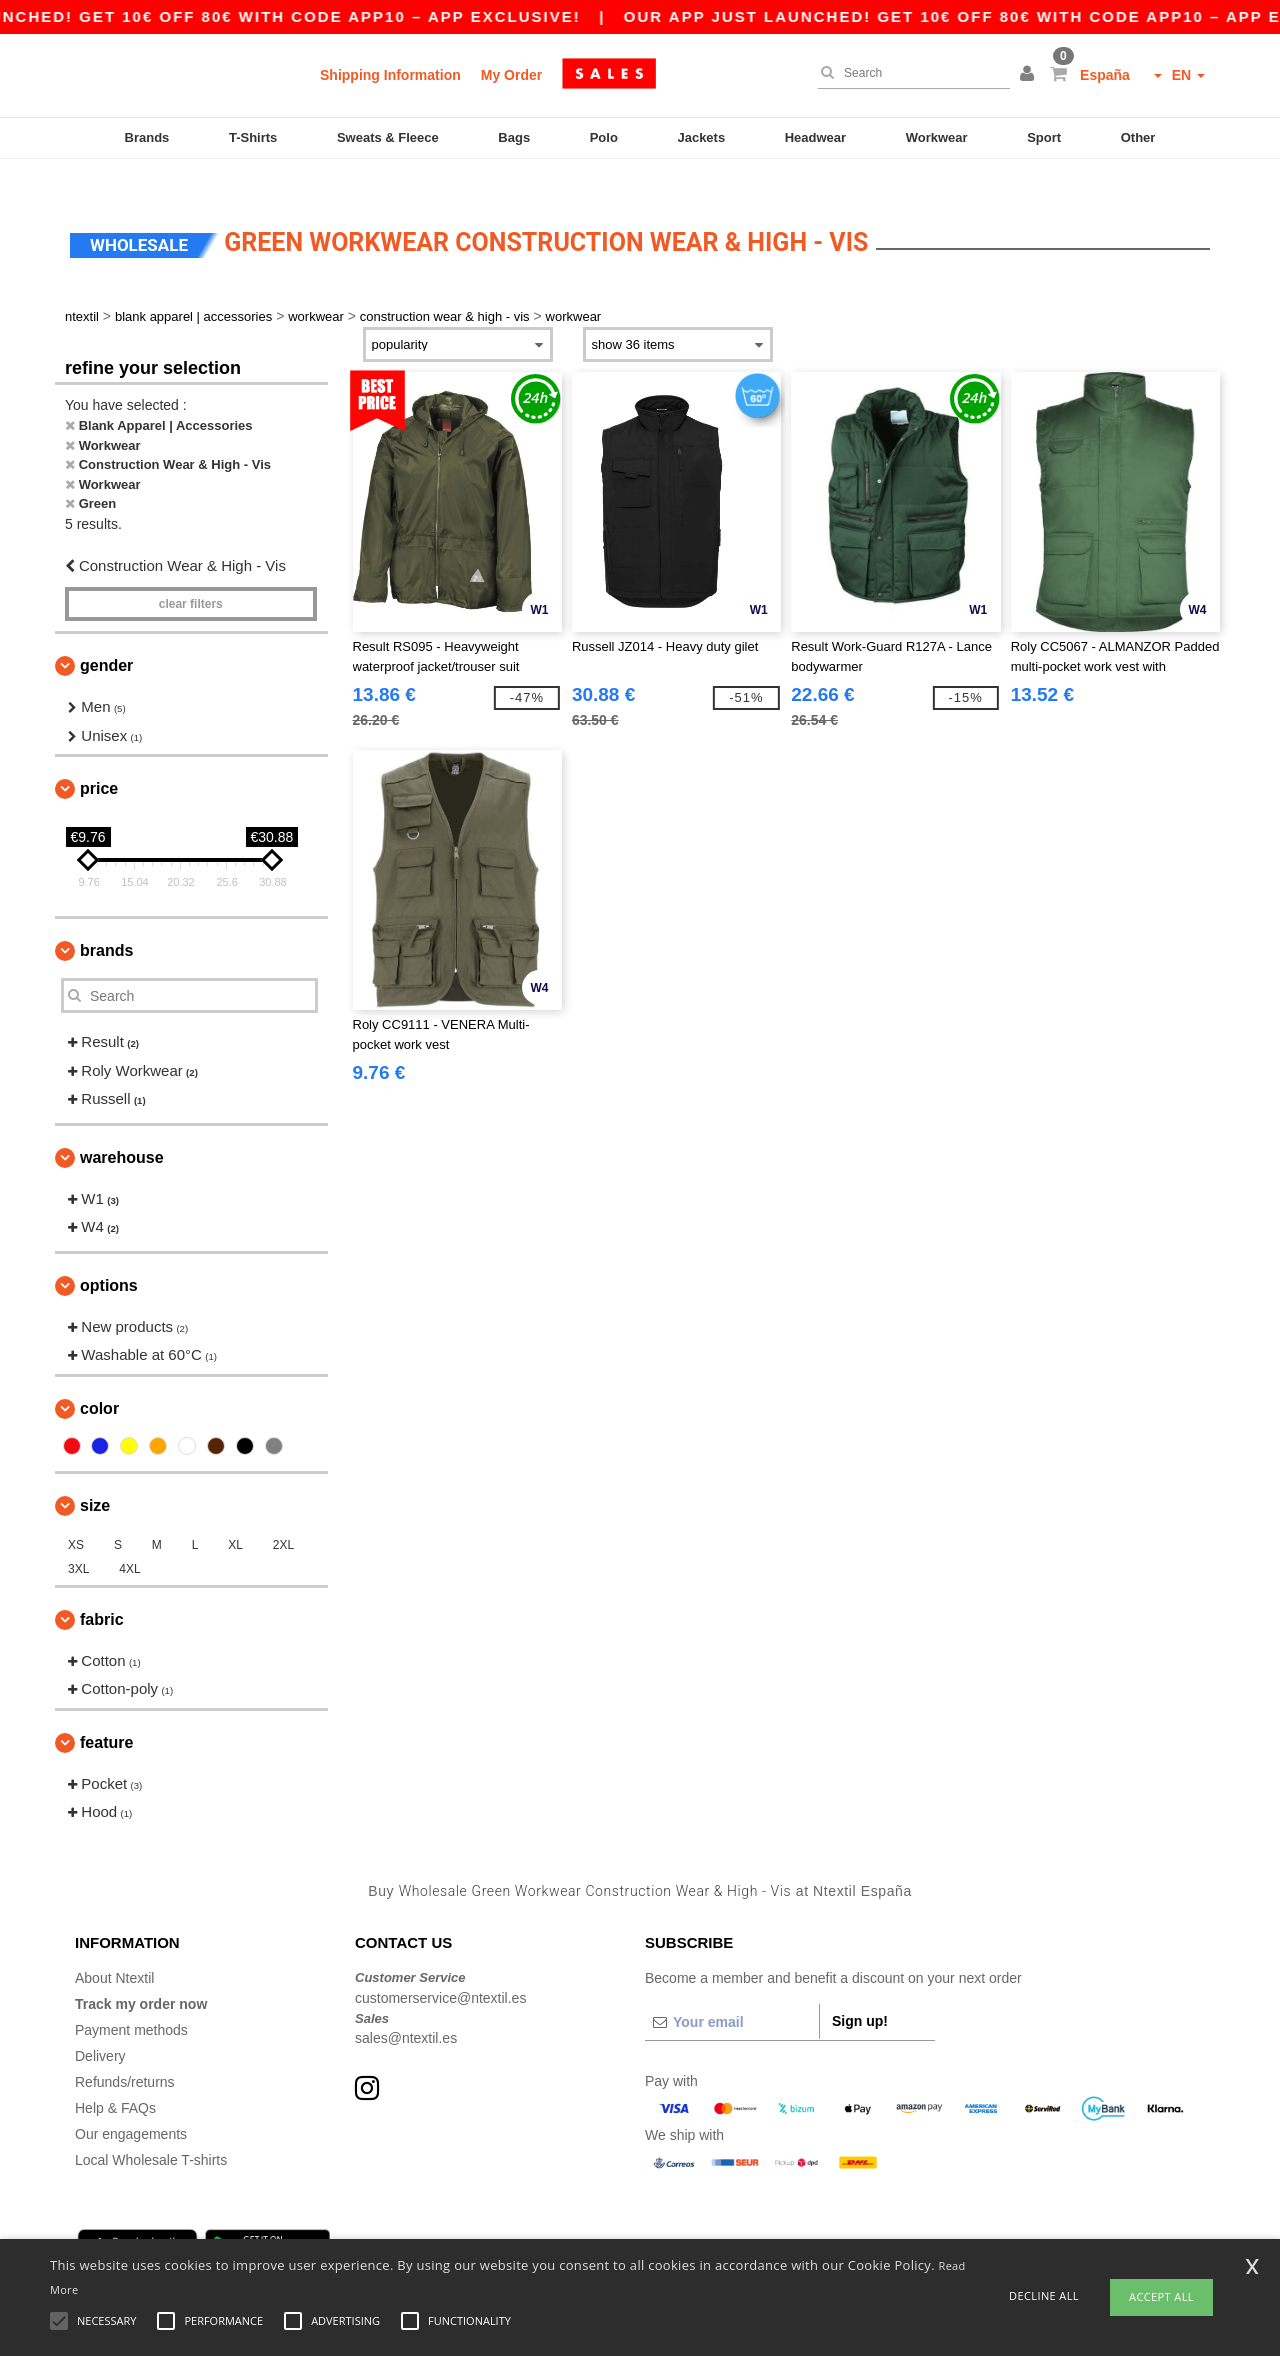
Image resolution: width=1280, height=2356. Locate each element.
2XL (283, 1515)
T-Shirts (253, 137)
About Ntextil (114, 1949)
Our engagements (131, 2105)
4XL (129, 1539)
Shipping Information (390, 75)
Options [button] (109, 1255)
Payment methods (131, 2001)
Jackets (701, 137)
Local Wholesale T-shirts (151, 2131)
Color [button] (99, 1378)
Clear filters (191, 575)
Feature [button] (106, 1712)
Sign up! (860, 1992)
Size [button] (95, 1475)
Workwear (937, 137)
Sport (1044, 137)
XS (76, 1515)
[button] (1030, 75)
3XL (78, 1539)
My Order (511, 75)
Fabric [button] (102, 1589)
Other (1138, 137)
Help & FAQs (115, 2079)
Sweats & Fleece (388, 137)
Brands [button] (106, 921)
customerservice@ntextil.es (440, 1968)
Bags (514, 137)
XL (235, 1515)
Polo (604, 137)
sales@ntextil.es (406, 2009)
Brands (147, 137)
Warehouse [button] (122, 1127)
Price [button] (99, 759)
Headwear (815, 137)
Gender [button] (106, 636)
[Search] (909, 73)
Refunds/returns (125, 2053)
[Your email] (732, 1993)
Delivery (100, 2027)
